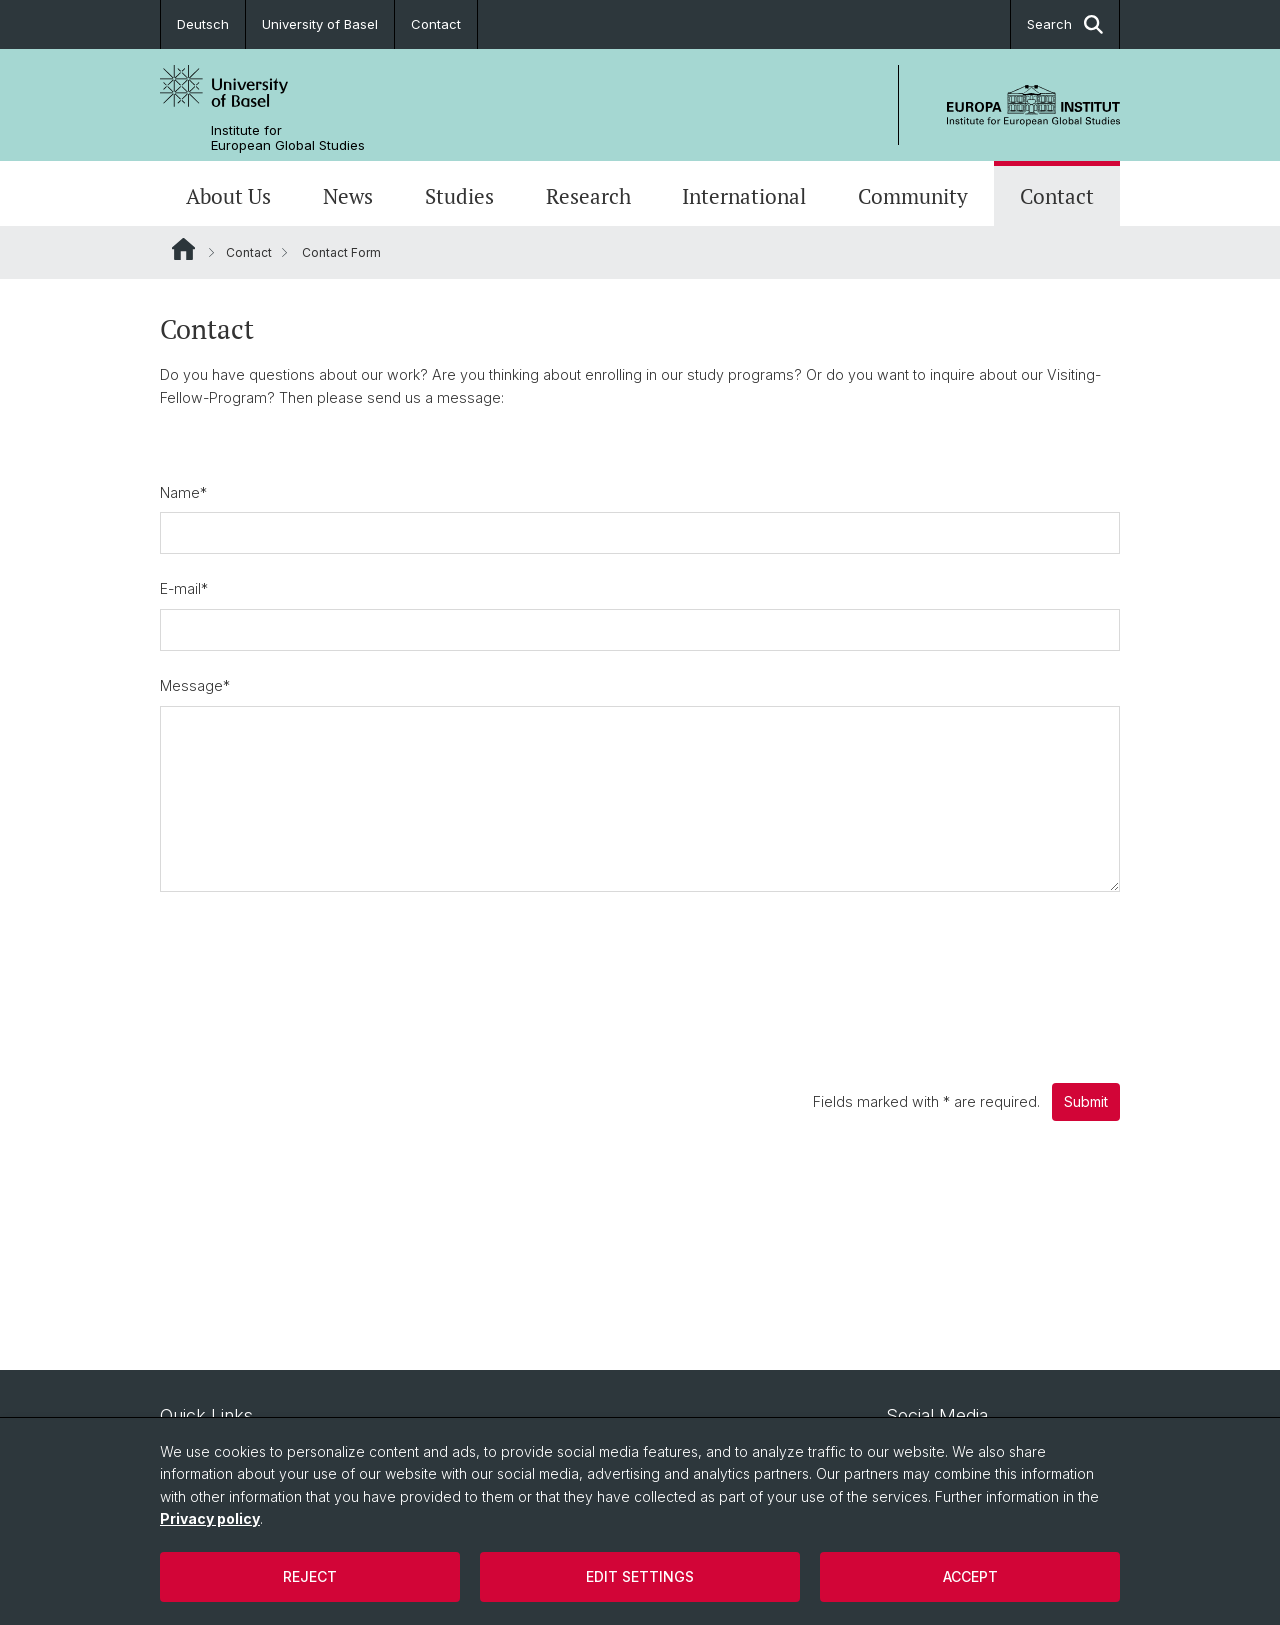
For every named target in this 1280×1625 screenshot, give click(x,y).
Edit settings (640, 1576)
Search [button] (1065, 24)
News (348, 196)
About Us (228, 196)
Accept (970, 1576)
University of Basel (320, 24)
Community (913, 196)
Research (588, 196)
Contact (436, 24)
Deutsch (203, 24)
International (744, 196)
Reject (310, 1576)
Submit (1086, 1101)
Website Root (183, 249)
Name (183, 492)
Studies (459, 196)
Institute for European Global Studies (288, 138)
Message (195, 685)
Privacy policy (210, 1518)
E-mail (184, 588)
